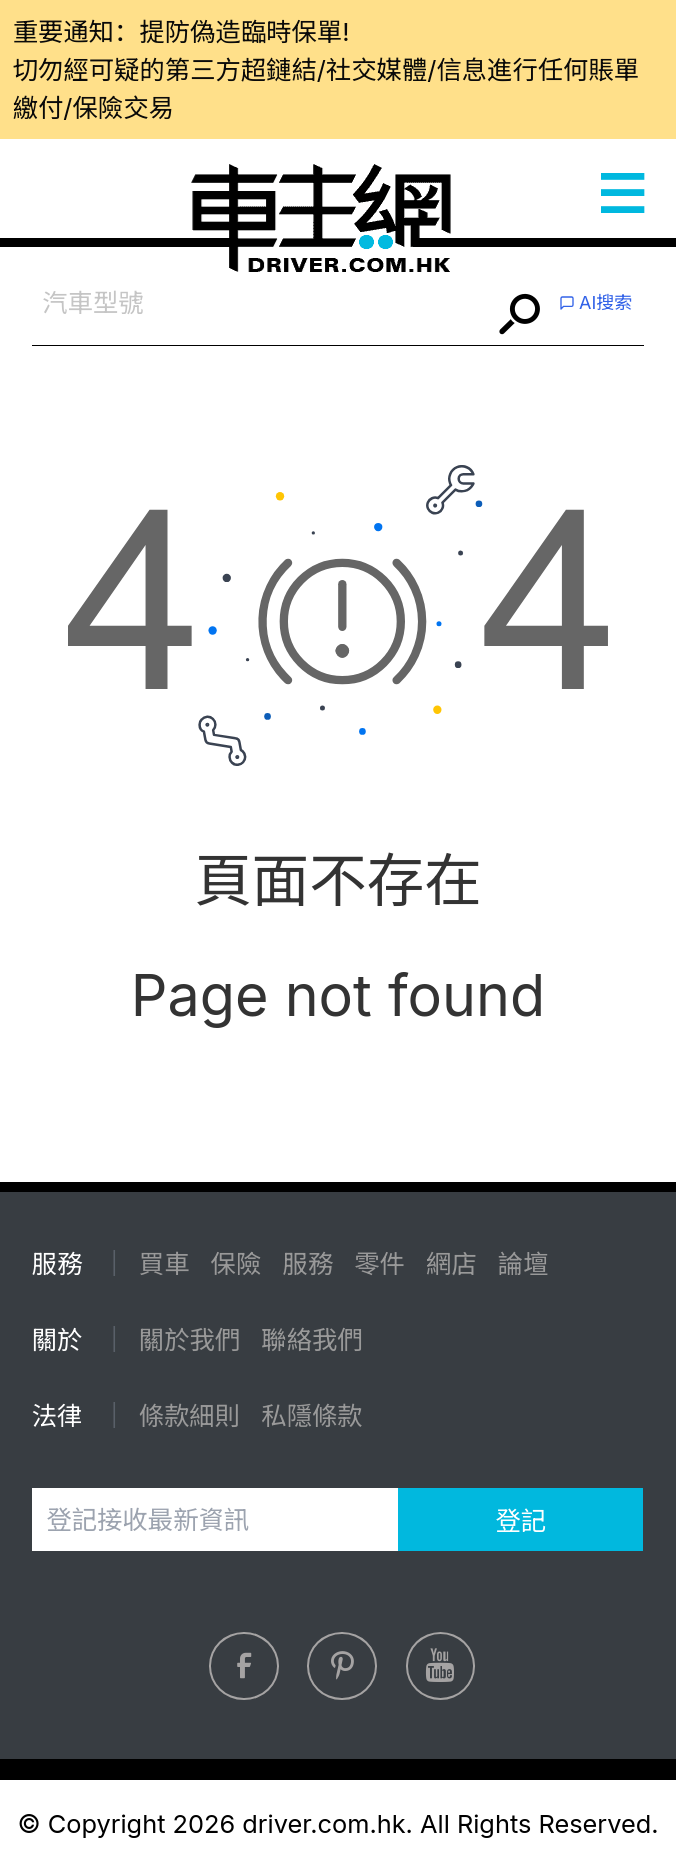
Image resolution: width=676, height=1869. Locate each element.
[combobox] (261, 303)
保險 (236, 1263)
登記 (520, 1520)
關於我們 (189, 1339)
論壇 (523, 1263)
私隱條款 (311, 1415)
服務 (307, 1263)
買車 (164, 1263)
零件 (379, 1263)
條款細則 (189, 1415)
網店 (451, 1263)
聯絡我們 (311, 1339)
